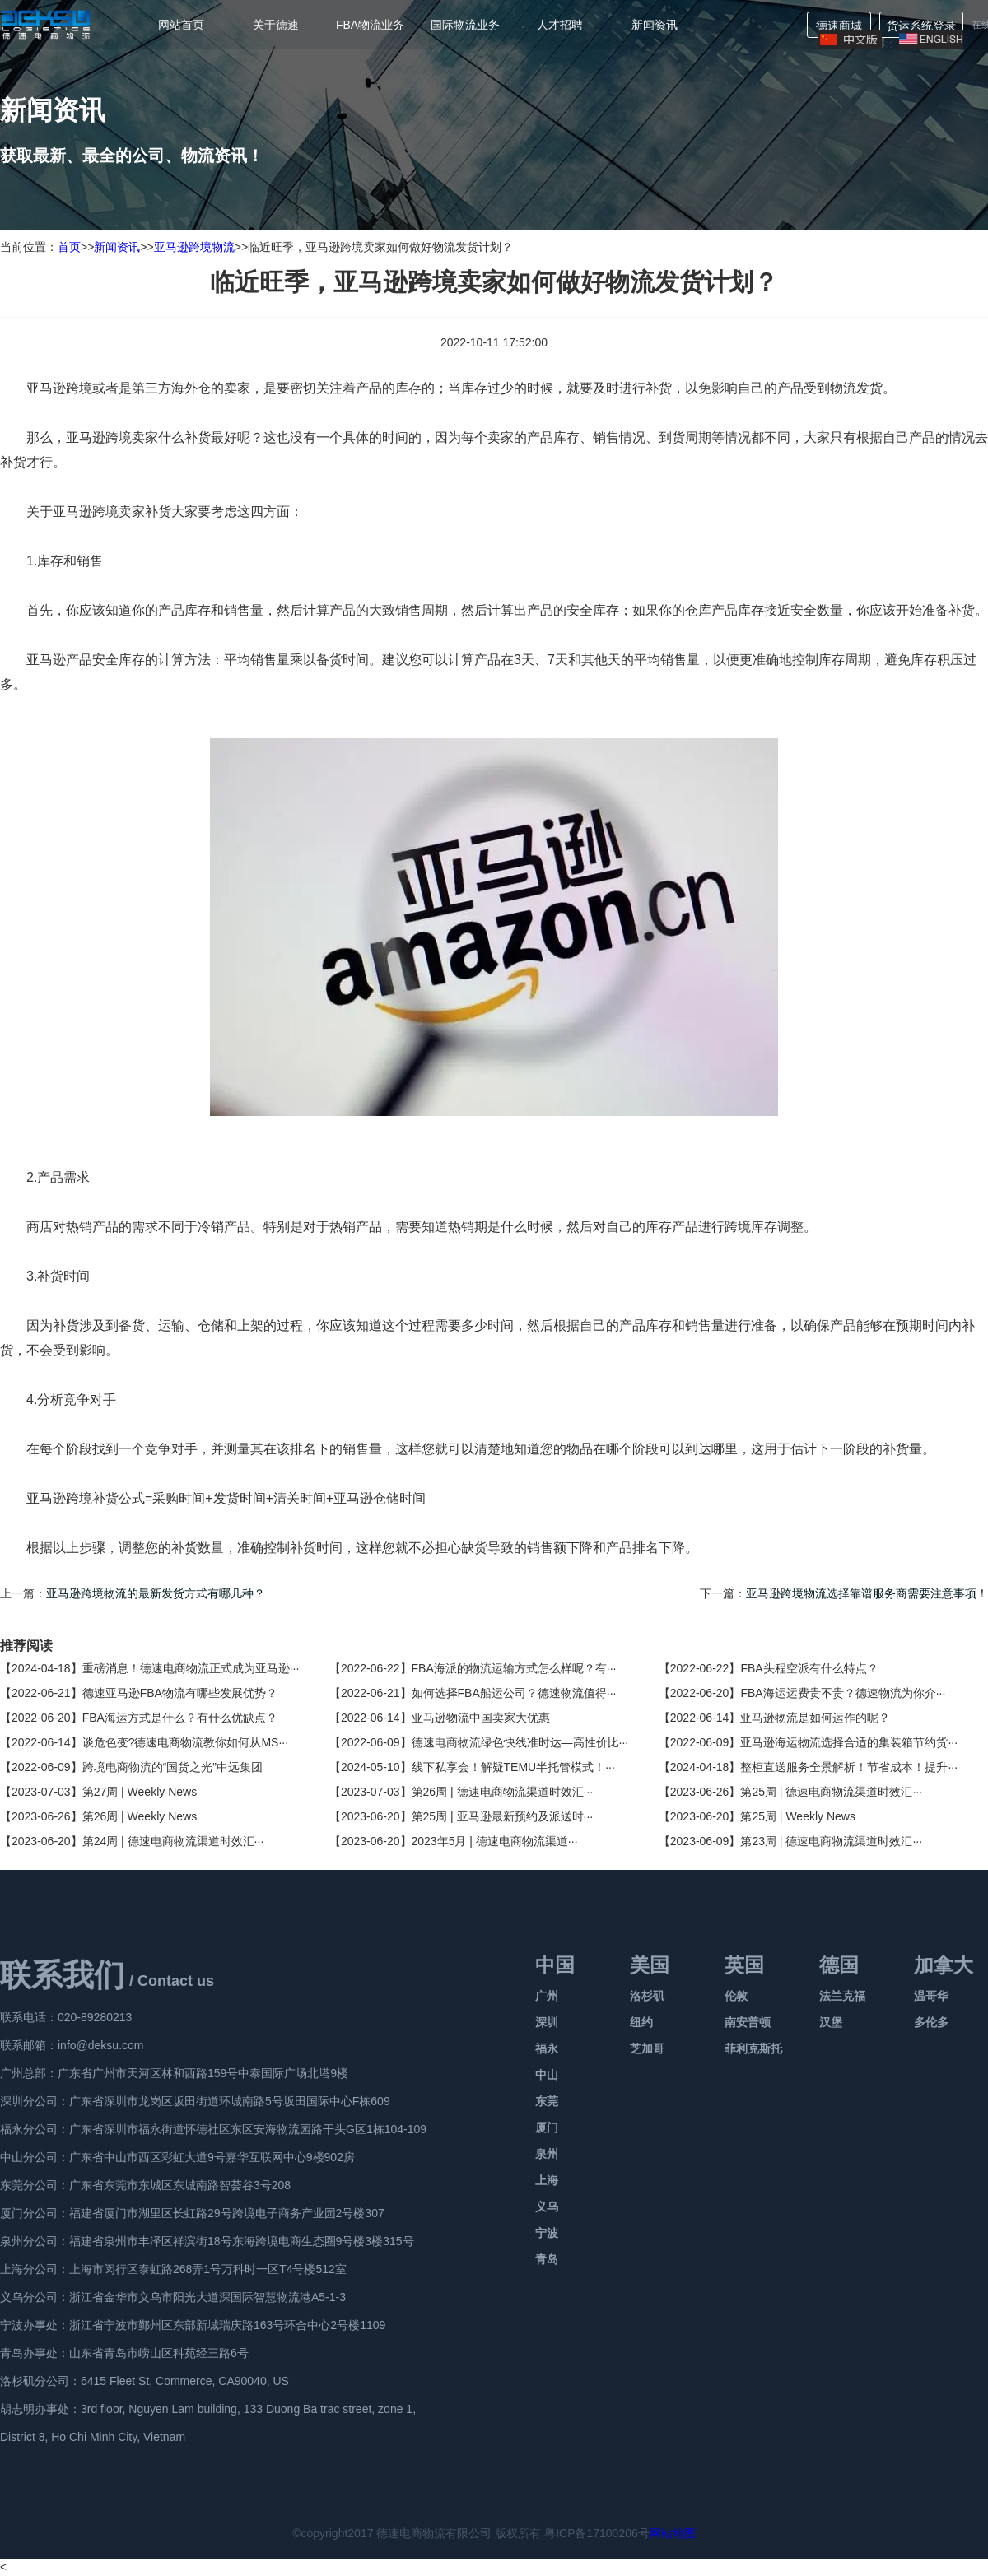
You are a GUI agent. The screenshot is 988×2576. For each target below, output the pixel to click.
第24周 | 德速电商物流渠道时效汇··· (173, 1841)
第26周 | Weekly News (140, 1816)
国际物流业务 (465, 24)
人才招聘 (560, 24)
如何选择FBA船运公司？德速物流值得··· (514, 1693)
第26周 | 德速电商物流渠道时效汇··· (503, 1791)
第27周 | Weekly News (140, 1791)
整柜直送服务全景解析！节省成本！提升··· (849, 1767)
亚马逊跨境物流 (194, 246)
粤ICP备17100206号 (597, 2533)
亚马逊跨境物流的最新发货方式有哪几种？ (155, 1593)
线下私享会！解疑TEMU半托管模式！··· (513, 1767)
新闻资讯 (654, 24)
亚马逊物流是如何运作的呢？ (815, 1717)
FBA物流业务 (370, 24)
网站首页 (181, 24)
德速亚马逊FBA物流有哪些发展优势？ (179, 1693)
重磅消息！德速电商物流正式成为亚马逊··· (191, 1668)
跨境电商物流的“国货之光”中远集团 (172, 1767)
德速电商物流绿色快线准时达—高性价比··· (520, 1742)
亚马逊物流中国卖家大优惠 (481, 1717)
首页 (69, 246)
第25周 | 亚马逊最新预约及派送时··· (503, 1816)
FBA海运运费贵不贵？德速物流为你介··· (842, 1693)
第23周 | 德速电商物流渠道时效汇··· (831, 1841)
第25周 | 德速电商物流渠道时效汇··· (831, 1791)
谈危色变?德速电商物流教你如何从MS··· (185, 1742)
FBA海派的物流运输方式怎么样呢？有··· (514, 1668)
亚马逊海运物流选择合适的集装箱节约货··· (849, 1742)
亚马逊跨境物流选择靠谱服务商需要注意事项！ (867, 1593)
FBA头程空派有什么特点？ (809, 1668)
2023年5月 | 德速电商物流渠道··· (495, 1841)
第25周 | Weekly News (797, 1816)
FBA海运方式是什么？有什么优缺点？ (179, 1717)
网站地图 (673, 2533)
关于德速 (276, 24)
